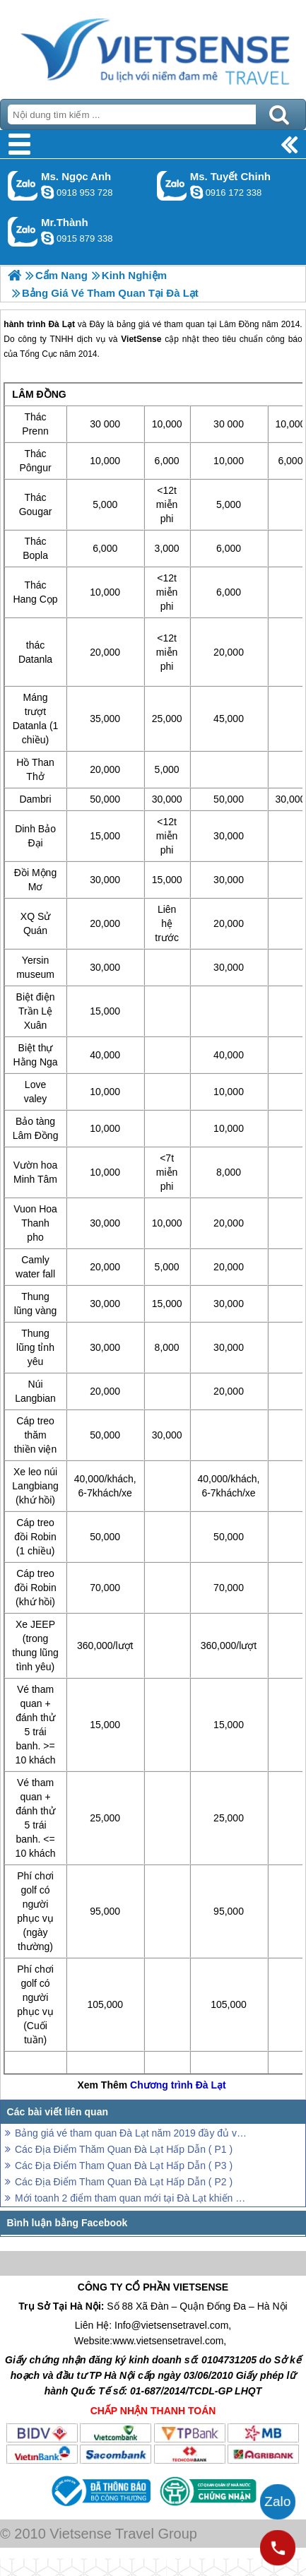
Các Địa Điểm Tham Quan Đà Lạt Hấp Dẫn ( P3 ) (124, 2165)
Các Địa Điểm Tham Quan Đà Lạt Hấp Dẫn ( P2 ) (124, 2181)
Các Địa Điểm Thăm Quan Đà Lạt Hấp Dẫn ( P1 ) (124, 2149)
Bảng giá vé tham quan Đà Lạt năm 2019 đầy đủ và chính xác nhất (132, 2133)
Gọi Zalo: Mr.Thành (23, 231)
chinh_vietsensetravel (196, 192)
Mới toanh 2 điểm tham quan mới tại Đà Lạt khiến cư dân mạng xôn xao (132, 2198)
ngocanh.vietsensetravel (47, 192)
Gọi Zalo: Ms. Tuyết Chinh (172, 185)
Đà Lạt (211, 2085)
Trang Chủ (153, 46)
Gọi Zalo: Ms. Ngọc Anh (23, 185)
